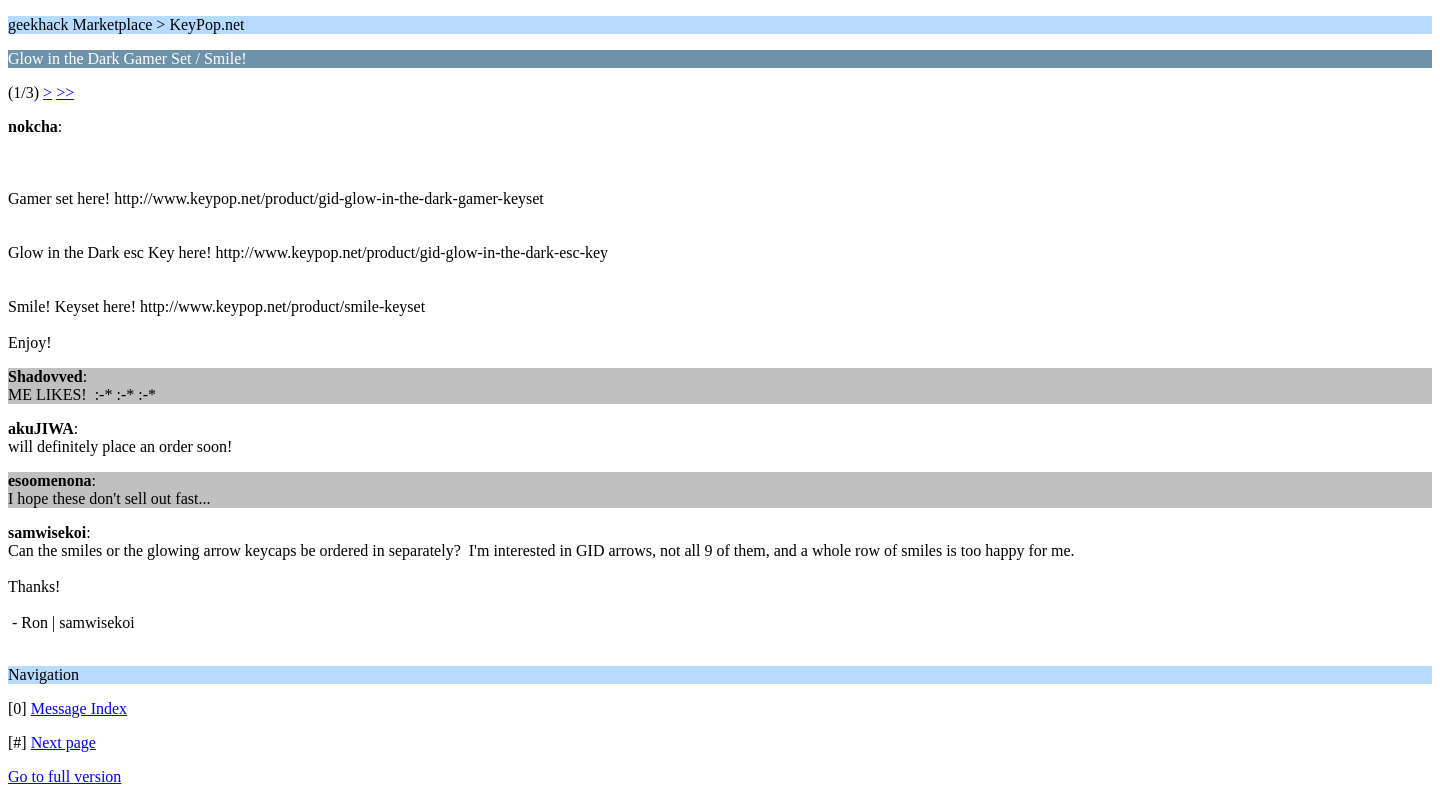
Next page (63, 742)
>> (65, 92)
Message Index (79, 708)
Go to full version (64, 776)
